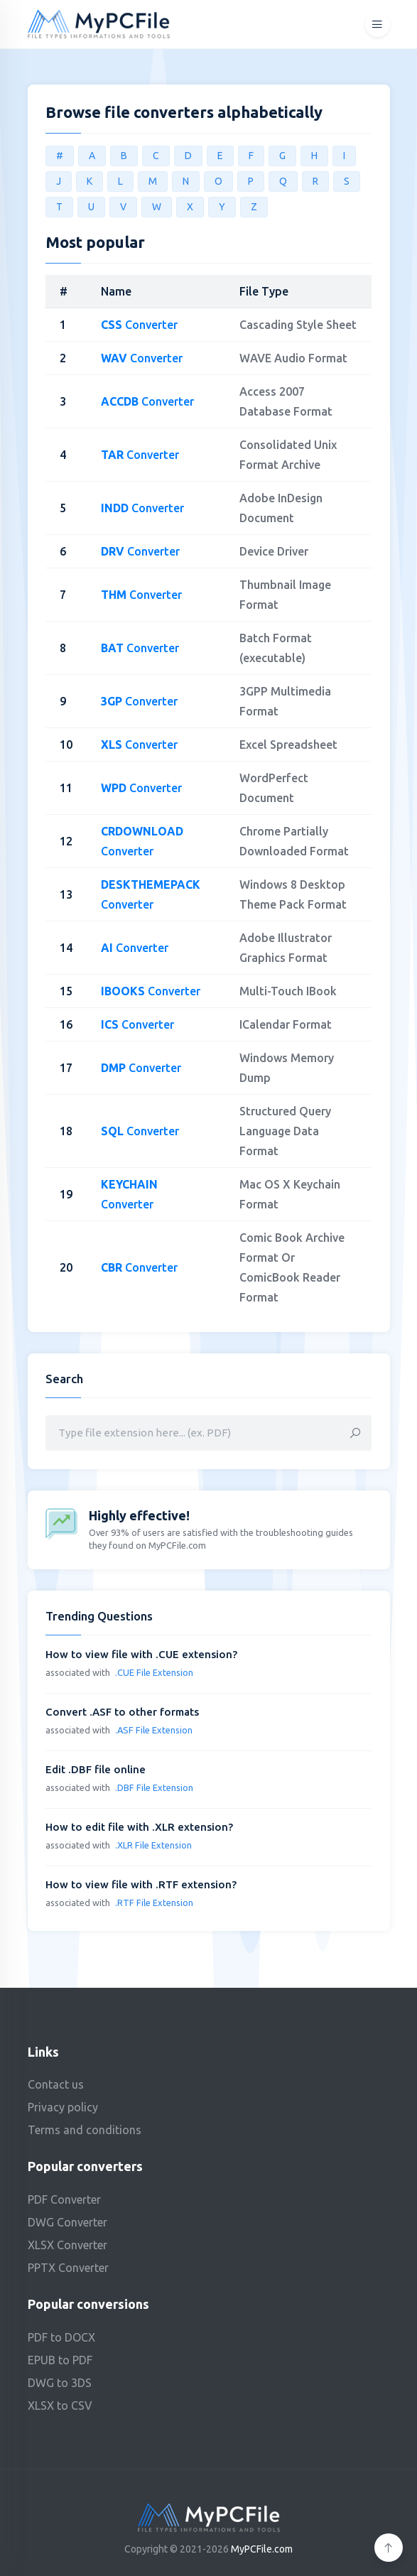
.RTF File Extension (154, 1902)
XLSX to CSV (60, 2405)
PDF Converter (64, 2199)
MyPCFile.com (262, 2549)
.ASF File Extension (154, 1730)
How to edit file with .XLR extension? (139, 1827)
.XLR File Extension (153, 1845)
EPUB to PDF (60, 2360)
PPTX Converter (68, 2267)
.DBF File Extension (154, 1787)
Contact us (56, 2084)
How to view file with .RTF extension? (141, 1884)
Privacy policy (63, 2107)
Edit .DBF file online (95, 1769)
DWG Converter (67, 2222)
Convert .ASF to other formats (122, 1712)
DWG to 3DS (60, 2382)
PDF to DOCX (61, 2337)
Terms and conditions (84, 2129)
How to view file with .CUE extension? (141, 1654)
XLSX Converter (67, 2245)
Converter (139, 324)
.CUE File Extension (154, 1672)
